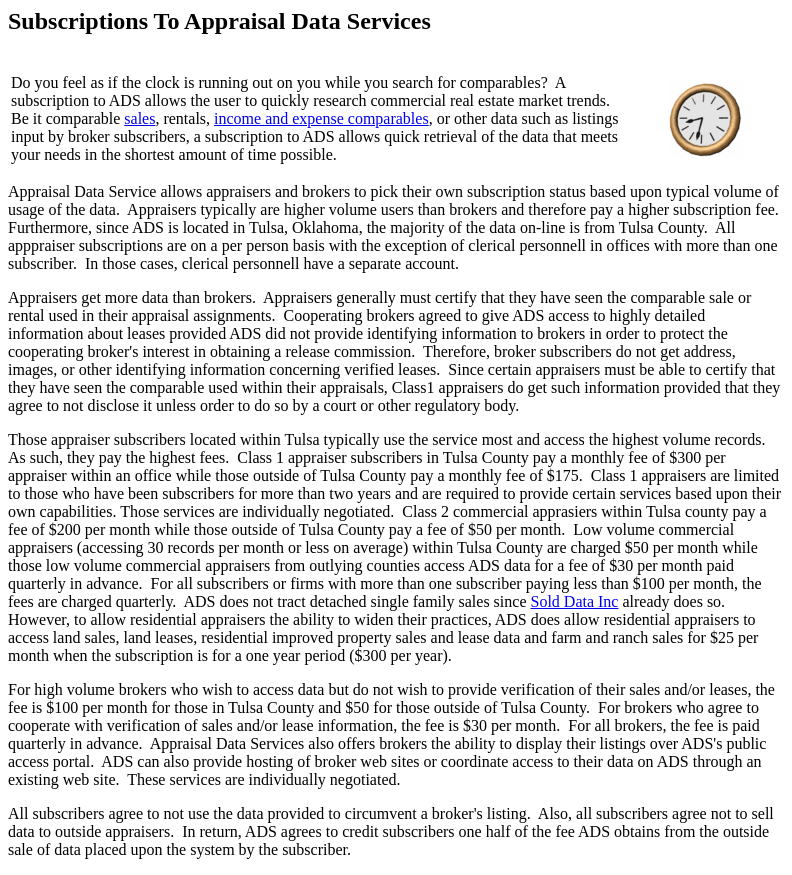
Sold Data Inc (574, 601)
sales (139, 118)
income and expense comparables (321, 118)
